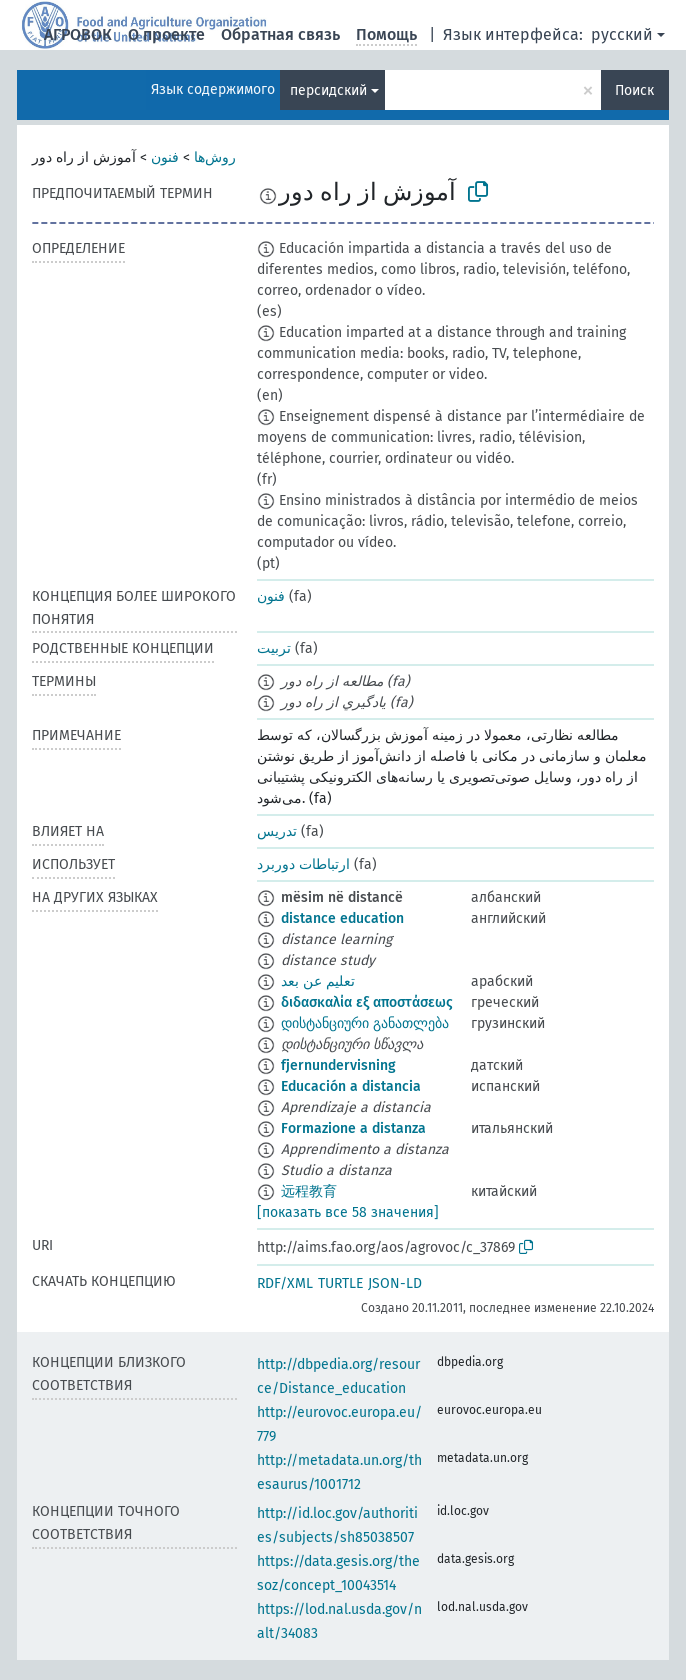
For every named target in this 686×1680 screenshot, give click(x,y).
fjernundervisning (338, 1065)
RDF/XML (285, 1283)
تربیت (274, 648)
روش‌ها (215, 157)
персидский (328, 90)
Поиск (634, 90)
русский (622, 34)
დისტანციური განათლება (365, 1023)
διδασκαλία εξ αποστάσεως (367, 1002)
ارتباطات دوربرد (303, 864)
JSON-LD (395, 1283)
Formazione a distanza (353, 1128)
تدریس (277, 831)
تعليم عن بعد (318, 981)
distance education (342, 918)
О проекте (166, 34)
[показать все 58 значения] (348, 1212)
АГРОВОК (78, 34)
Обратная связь (280, 34)
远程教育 (309, 1191)
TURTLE (340, 1283)
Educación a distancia (351, 1086)
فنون (165, 157)
